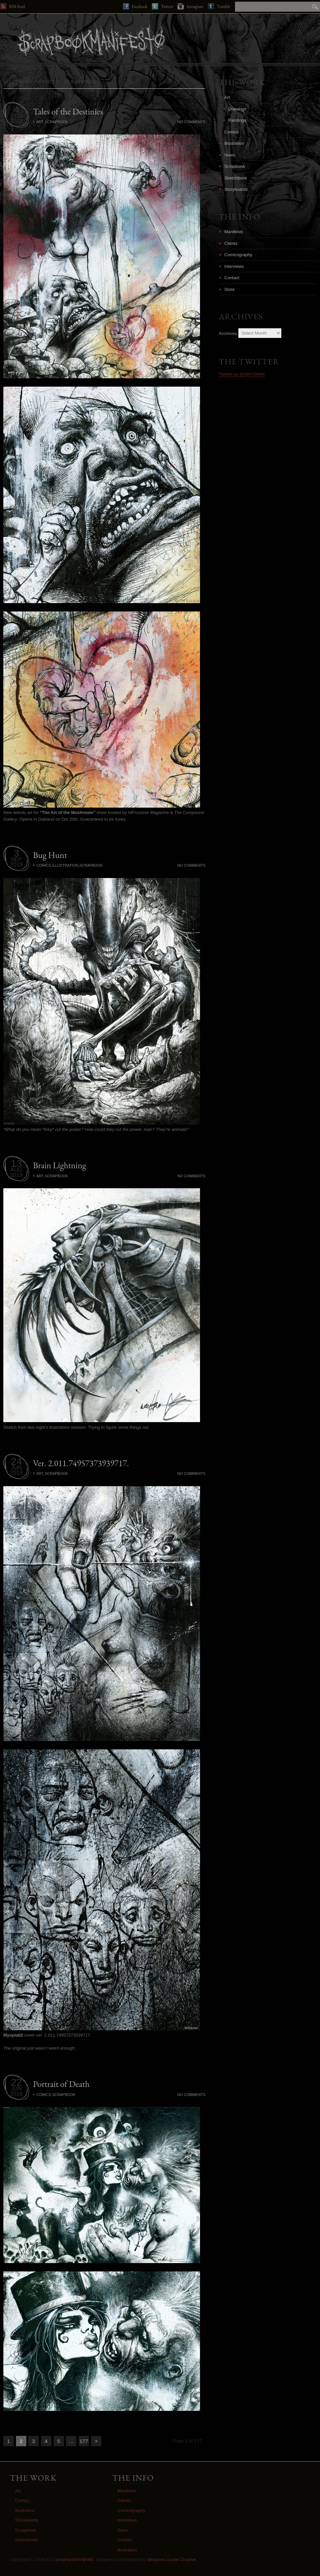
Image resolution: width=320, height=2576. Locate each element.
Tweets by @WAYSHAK (242, 374)
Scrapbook (56, 122)
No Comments (191, 122)
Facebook (135, 6)
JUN (16, 1467)
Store (229, 289)
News (229, 154)
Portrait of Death (61, 2084)
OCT (16, 116)
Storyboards (236, 189)
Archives (228, 333)
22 (16, 2082)
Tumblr (219, 6)
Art (40, 122)
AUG (16, 1170)
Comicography (238, 254)
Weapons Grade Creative (171, 2559)
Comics (43, 865)
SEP (16, 859)
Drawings (237, 108)
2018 (16, 121)
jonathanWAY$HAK (74, 2559)
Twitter (162, 6)
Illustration (65, 865)
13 (16, 1163)
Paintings (237, 120)
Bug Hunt (50, 855)
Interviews (234, 266)
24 (16, 1461)
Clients (231, 243)
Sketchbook (235, 177)
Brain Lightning (59, 1165)
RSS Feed (12, 6)
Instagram (190, 6)
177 (84, 2441)
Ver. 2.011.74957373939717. (81, 1463)
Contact (231, 277)
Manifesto (233, 231)
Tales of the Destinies (68, 111)
